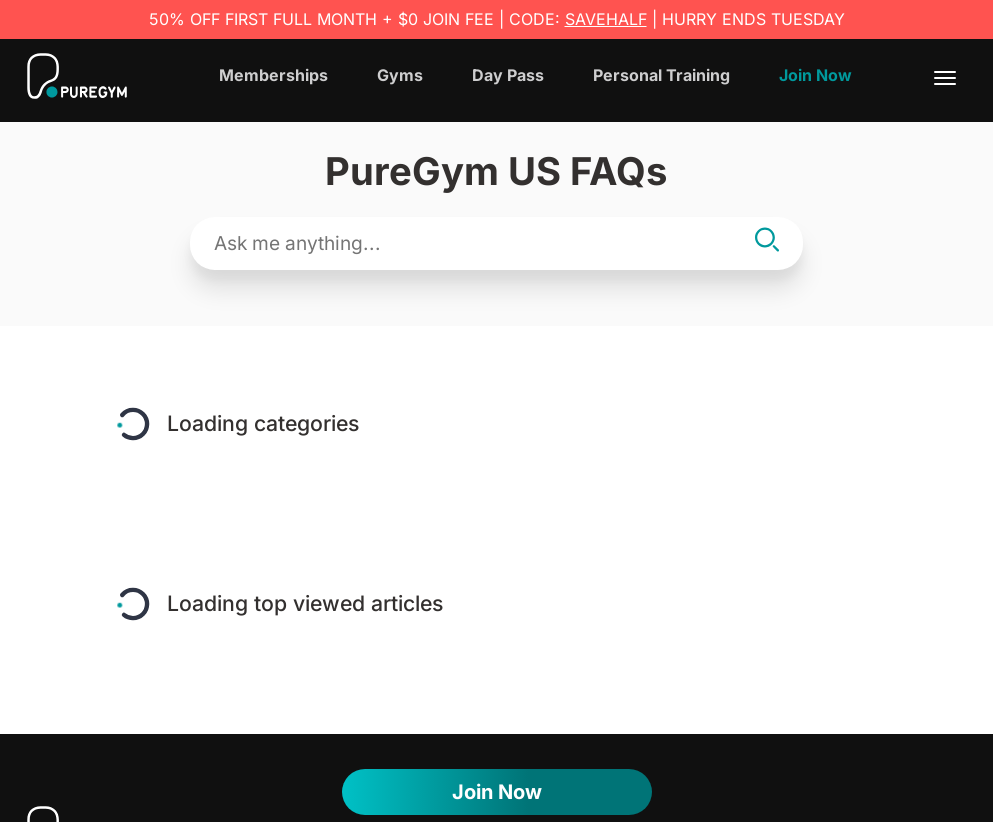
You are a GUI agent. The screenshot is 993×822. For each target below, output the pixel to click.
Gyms (400, 75)
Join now (497, 792)
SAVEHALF (606, 19)
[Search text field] (478, 244)
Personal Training (661, 75)
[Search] (767, 243)
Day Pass (508, 75)
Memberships (273, 75)
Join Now (815, 75)
